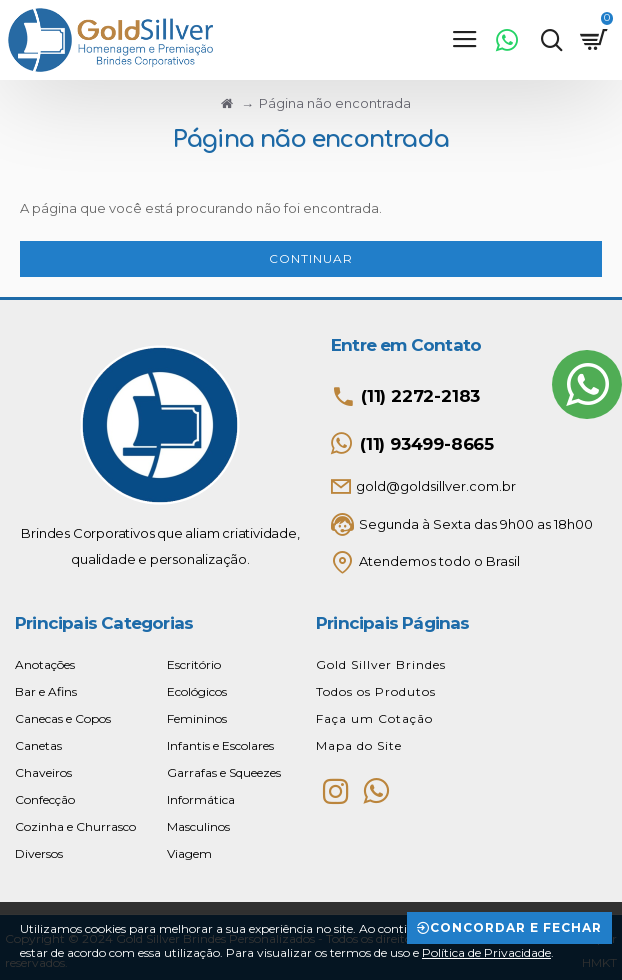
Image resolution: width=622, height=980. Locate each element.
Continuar (311, 258)
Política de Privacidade (486, 952)
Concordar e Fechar (516, 927)
